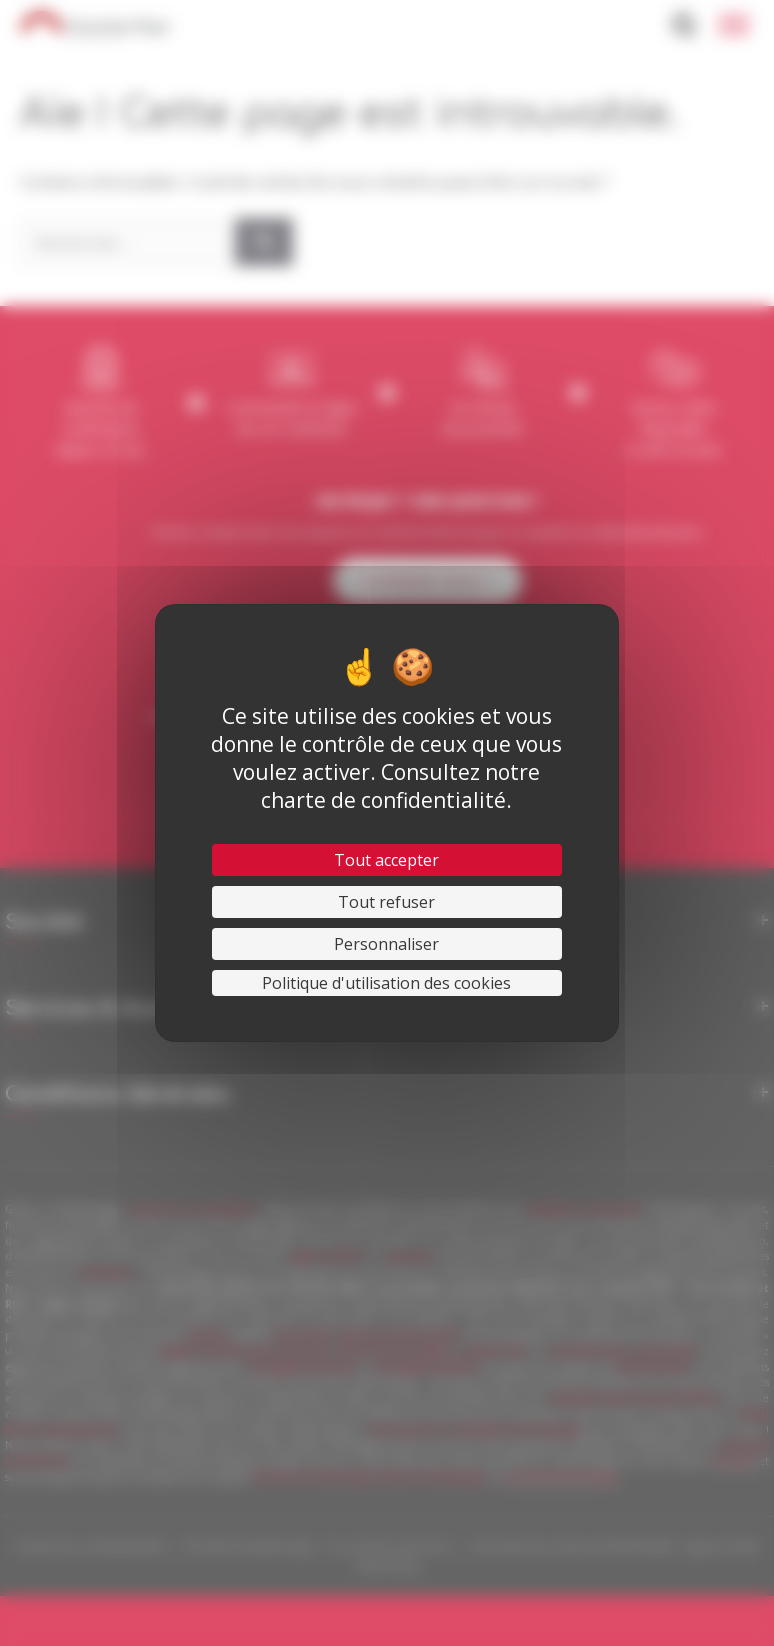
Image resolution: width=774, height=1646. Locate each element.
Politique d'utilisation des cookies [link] (386, 983)
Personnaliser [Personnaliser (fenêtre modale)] (386, 944)
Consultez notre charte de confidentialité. (400, 786)
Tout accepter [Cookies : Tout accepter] (386, 860)
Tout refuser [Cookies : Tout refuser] (386, 902)
